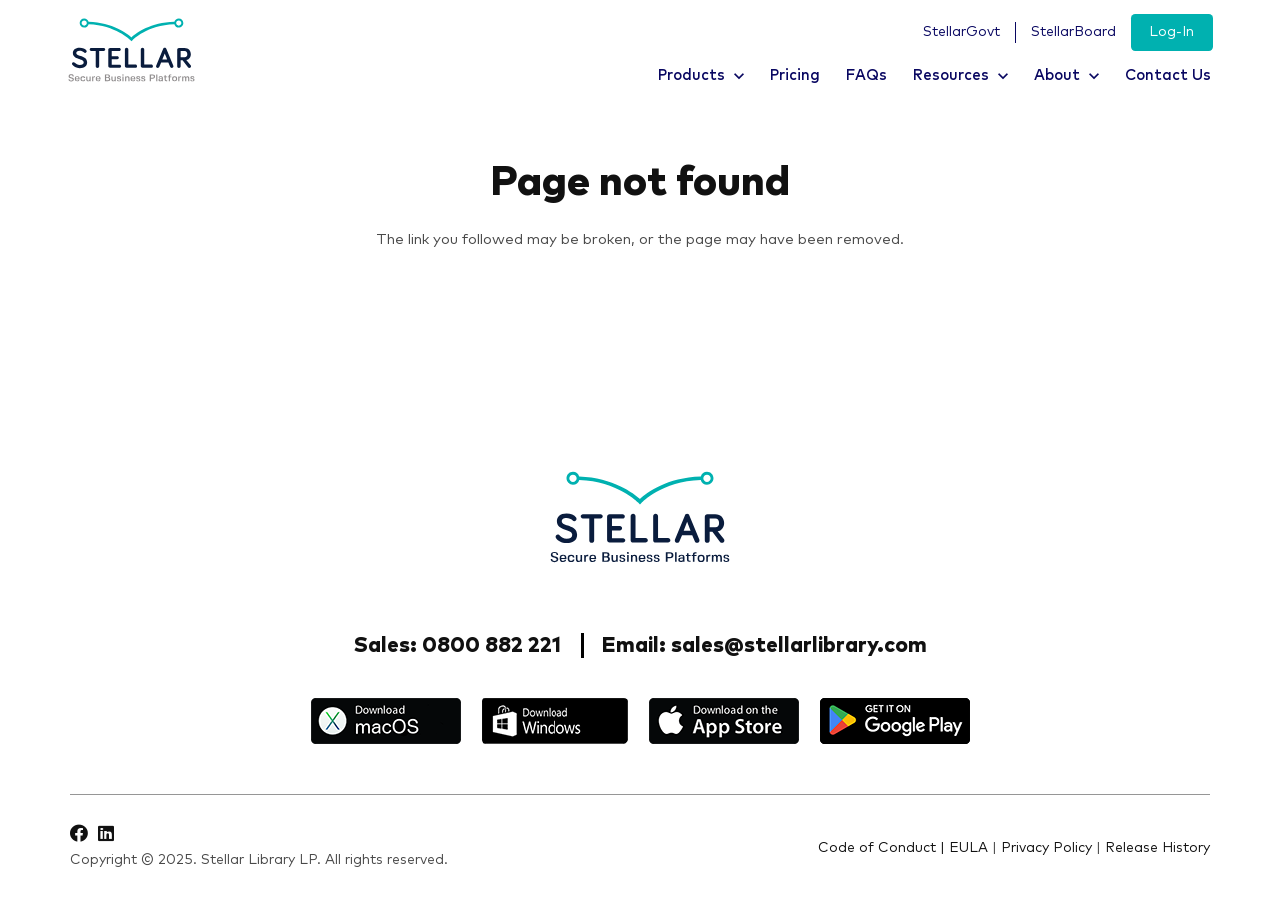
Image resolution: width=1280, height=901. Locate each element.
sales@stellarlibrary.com (799, 645)
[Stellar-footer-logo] (640, 517)
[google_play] (895, 721)
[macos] (386, 721)
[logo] (131, 50)
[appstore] (724, 721)
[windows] (555, 721)
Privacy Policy (1046, 848)
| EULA (964, 848)
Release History (1157, 848)
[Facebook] (79, 833)
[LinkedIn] (106, 833)
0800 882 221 (491, 645)
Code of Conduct (877, 848)
